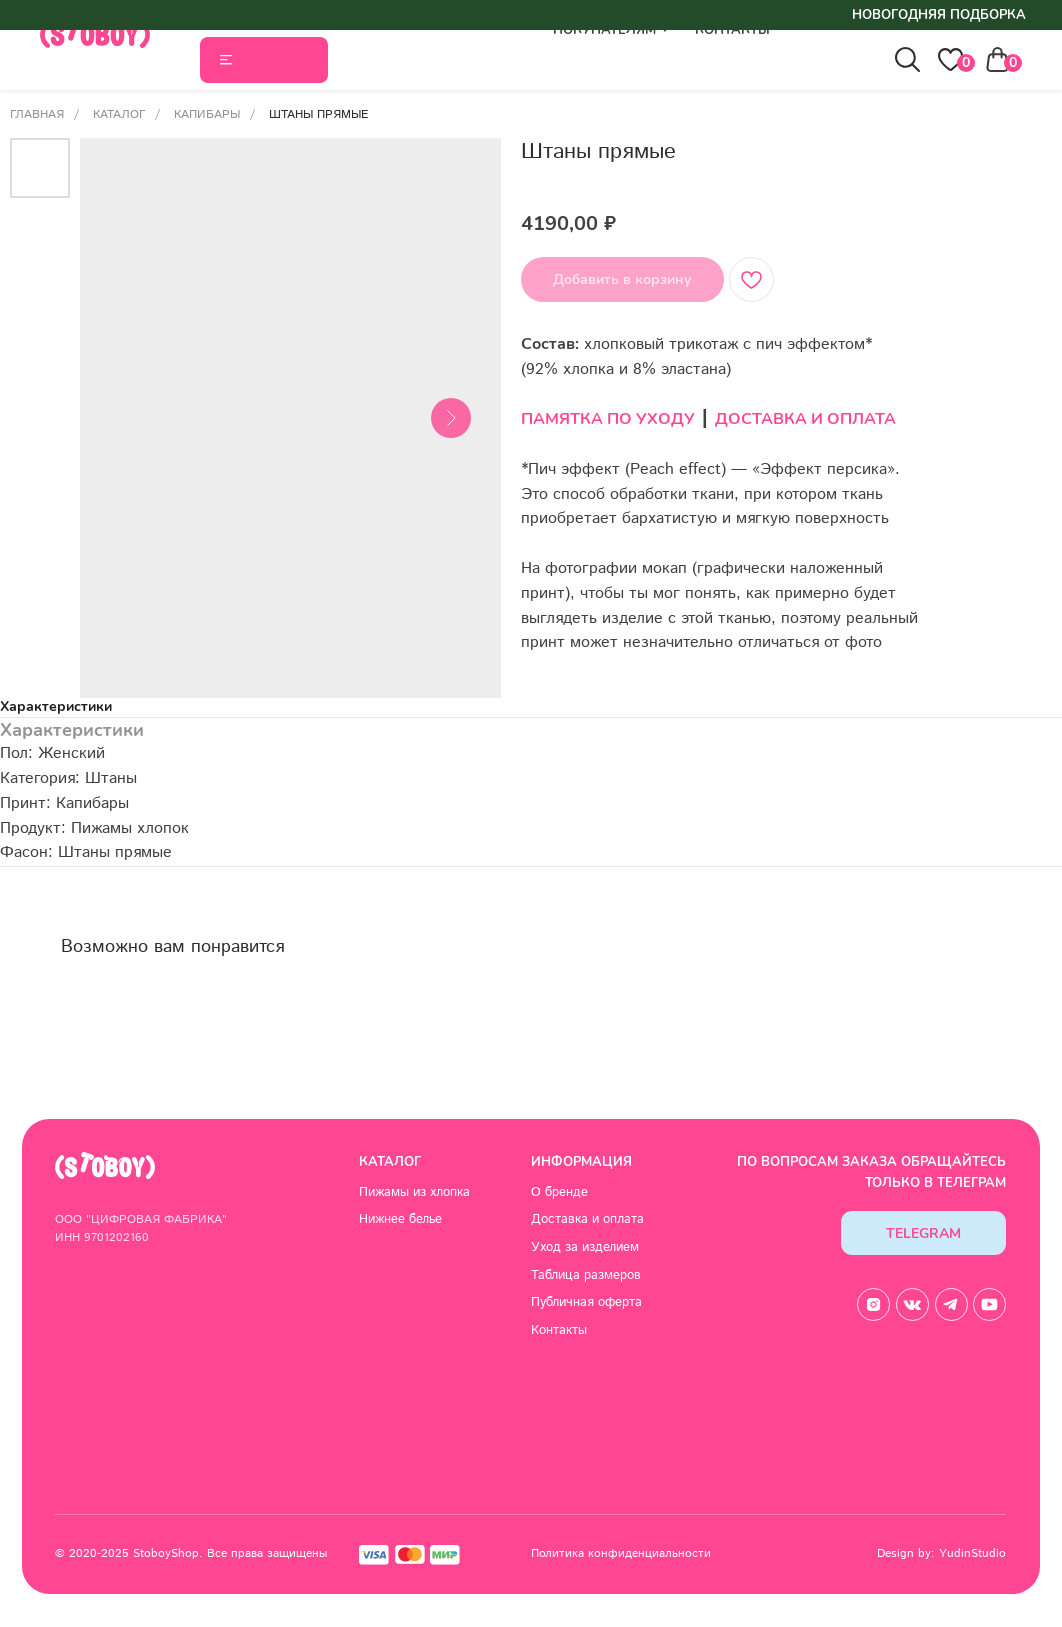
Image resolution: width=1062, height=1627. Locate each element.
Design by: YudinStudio (941, 1553)
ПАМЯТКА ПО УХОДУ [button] (608, 419)
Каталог (119, 114)
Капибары (207, 114)
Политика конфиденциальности (621, 1553)
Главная (37, 114)
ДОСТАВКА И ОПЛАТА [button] (805, 419)
